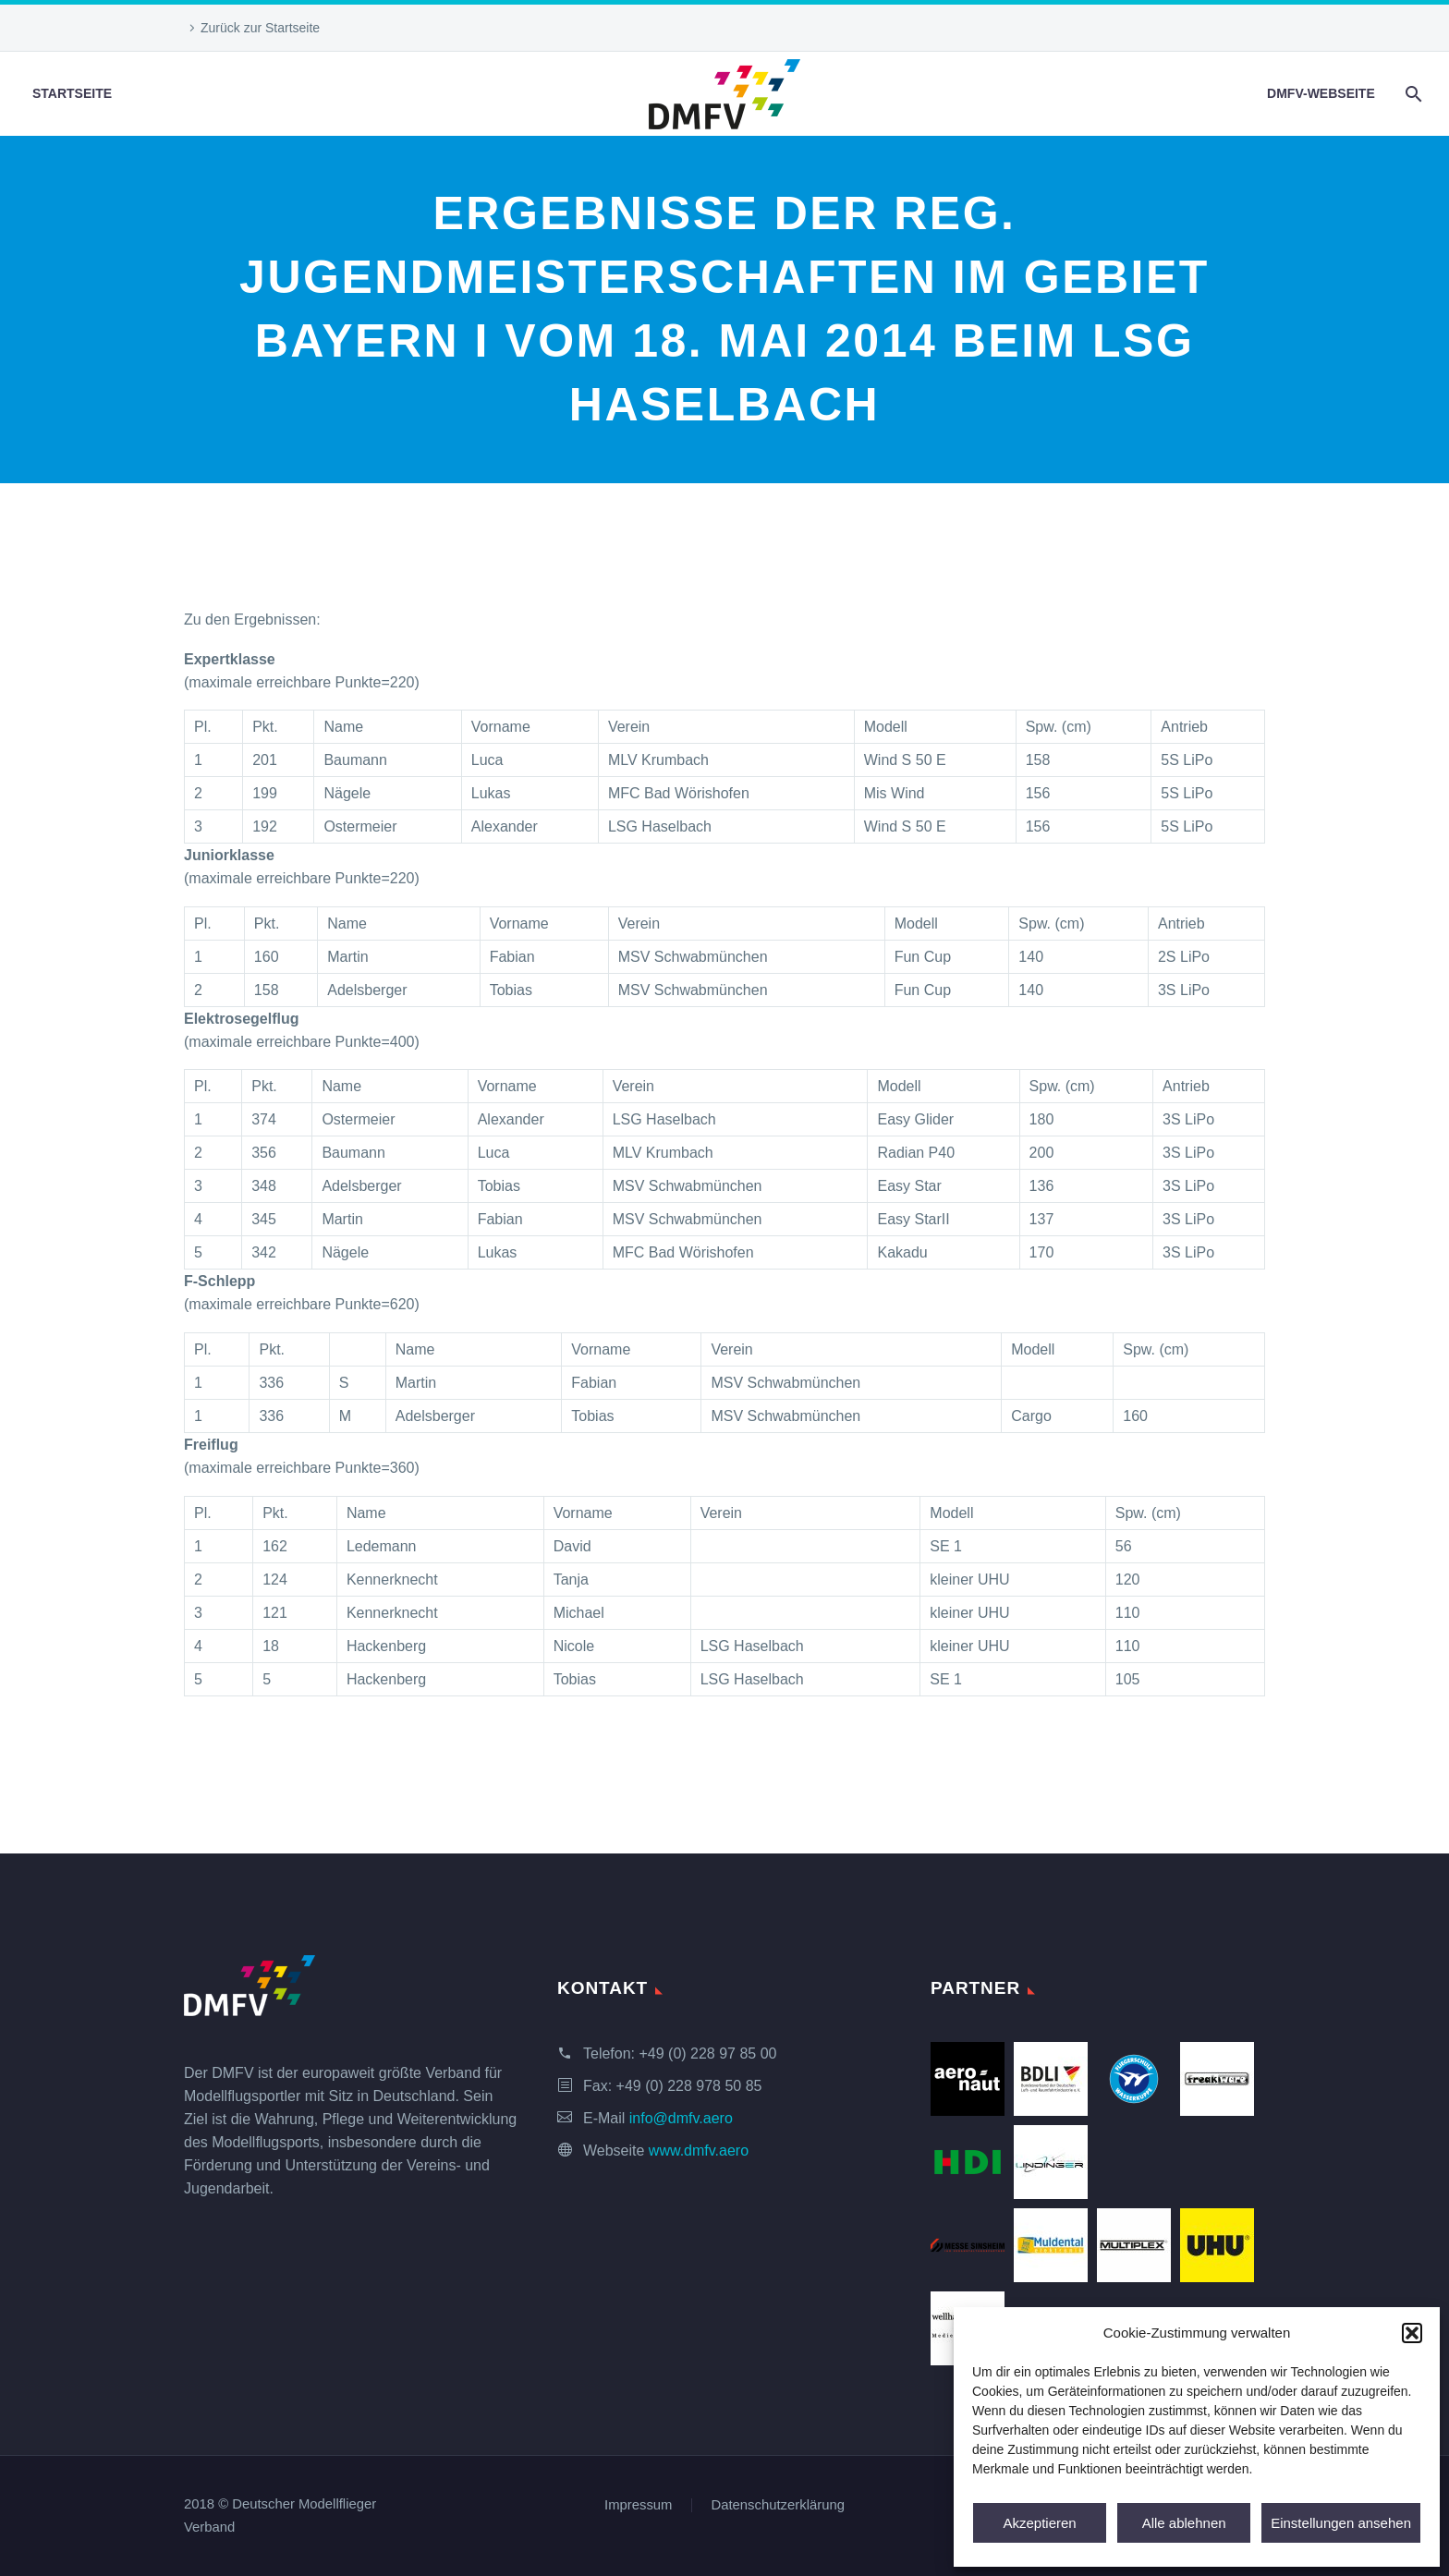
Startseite (72, 93)
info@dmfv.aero (681, 2118)
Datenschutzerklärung (778, 2505)
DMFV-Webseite (1321, 93)
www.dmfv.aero (699, 2150)
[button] (1412, 2333)
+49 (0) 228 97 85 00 (707, 2053)
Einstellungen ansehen (1341, 2523)
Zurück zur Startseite (260, 27)
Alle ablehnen (1184, 2523)
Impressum (638, 2505)
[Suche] (1412, 93)
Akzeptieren (1039, 2523)
